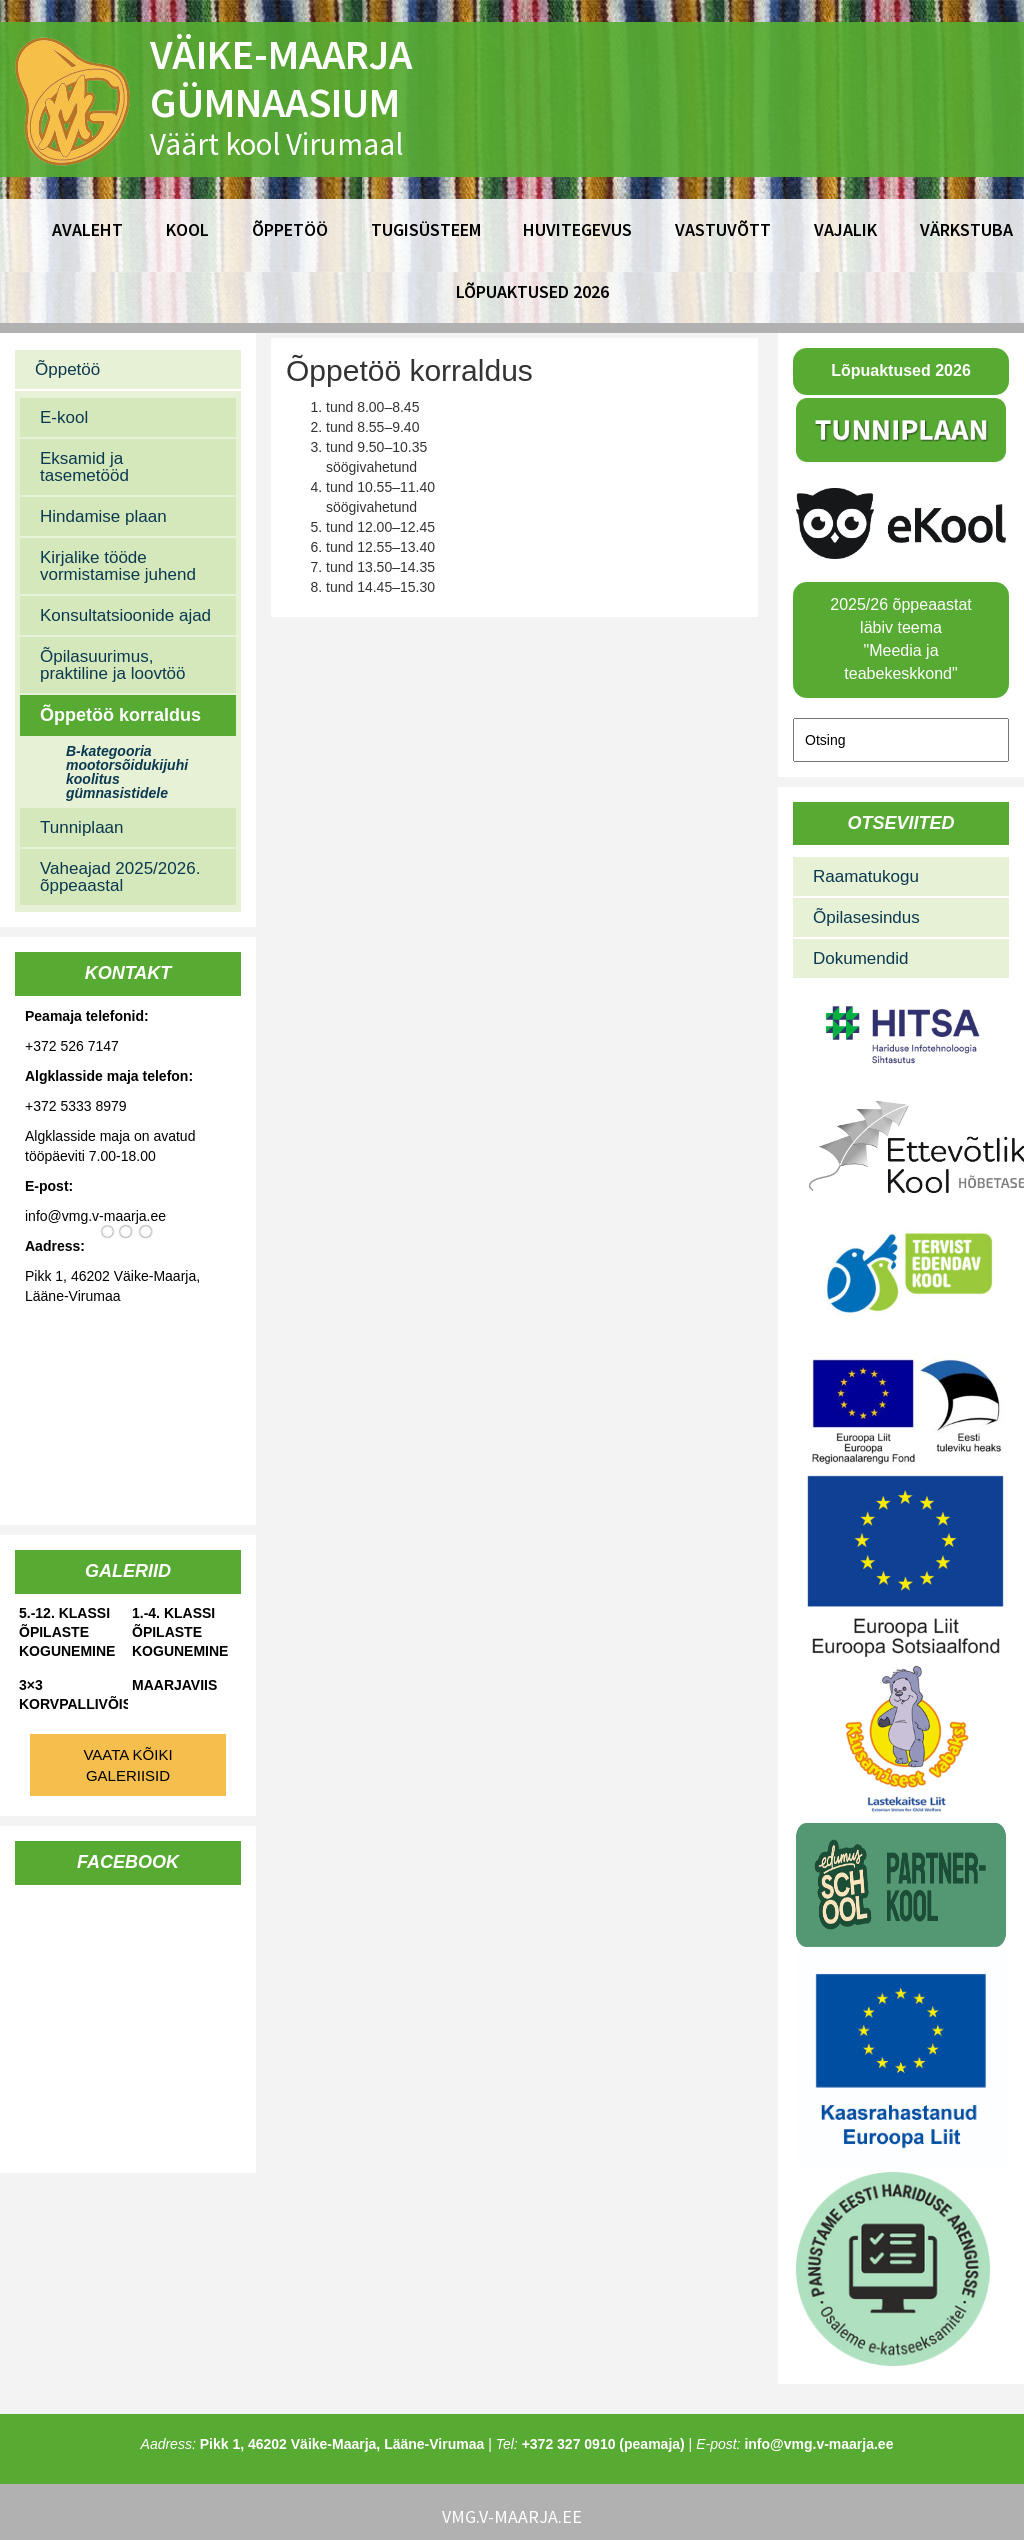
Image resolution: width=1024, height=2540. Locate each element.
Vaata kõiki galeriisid (127, 1765)
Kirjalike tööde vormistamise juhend (118, 566)
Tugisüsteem (426, 229)
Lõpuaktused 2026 (532, 291)
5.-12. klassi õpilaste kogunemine (67, 1632)
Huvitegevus (577, 229)
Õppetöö (290, 229)
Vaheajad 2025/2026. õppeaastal (120, 877)
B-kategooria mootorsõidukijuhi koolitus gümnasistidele (127, 772)
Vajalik (845, 229)
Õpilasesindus (866, 917)
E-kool (64, 417)
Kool (187, 229)
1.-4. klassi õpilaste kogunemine (180, 1632)
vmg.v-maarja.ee (512, 2516)
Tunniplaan (82, 827)
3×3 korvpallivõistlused (73, 1694)
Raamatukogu (866, 876)
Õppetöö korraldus (120, 715)
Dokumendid (860, 958)
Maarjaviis (174, 1685)
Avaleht (87, 229)
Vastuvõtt (723, 229)
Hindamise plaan (103, 516)
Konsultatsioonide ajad (125, 615)
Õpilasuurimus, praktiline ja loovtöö (113, 665)
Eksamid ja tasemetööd (84, 467)
